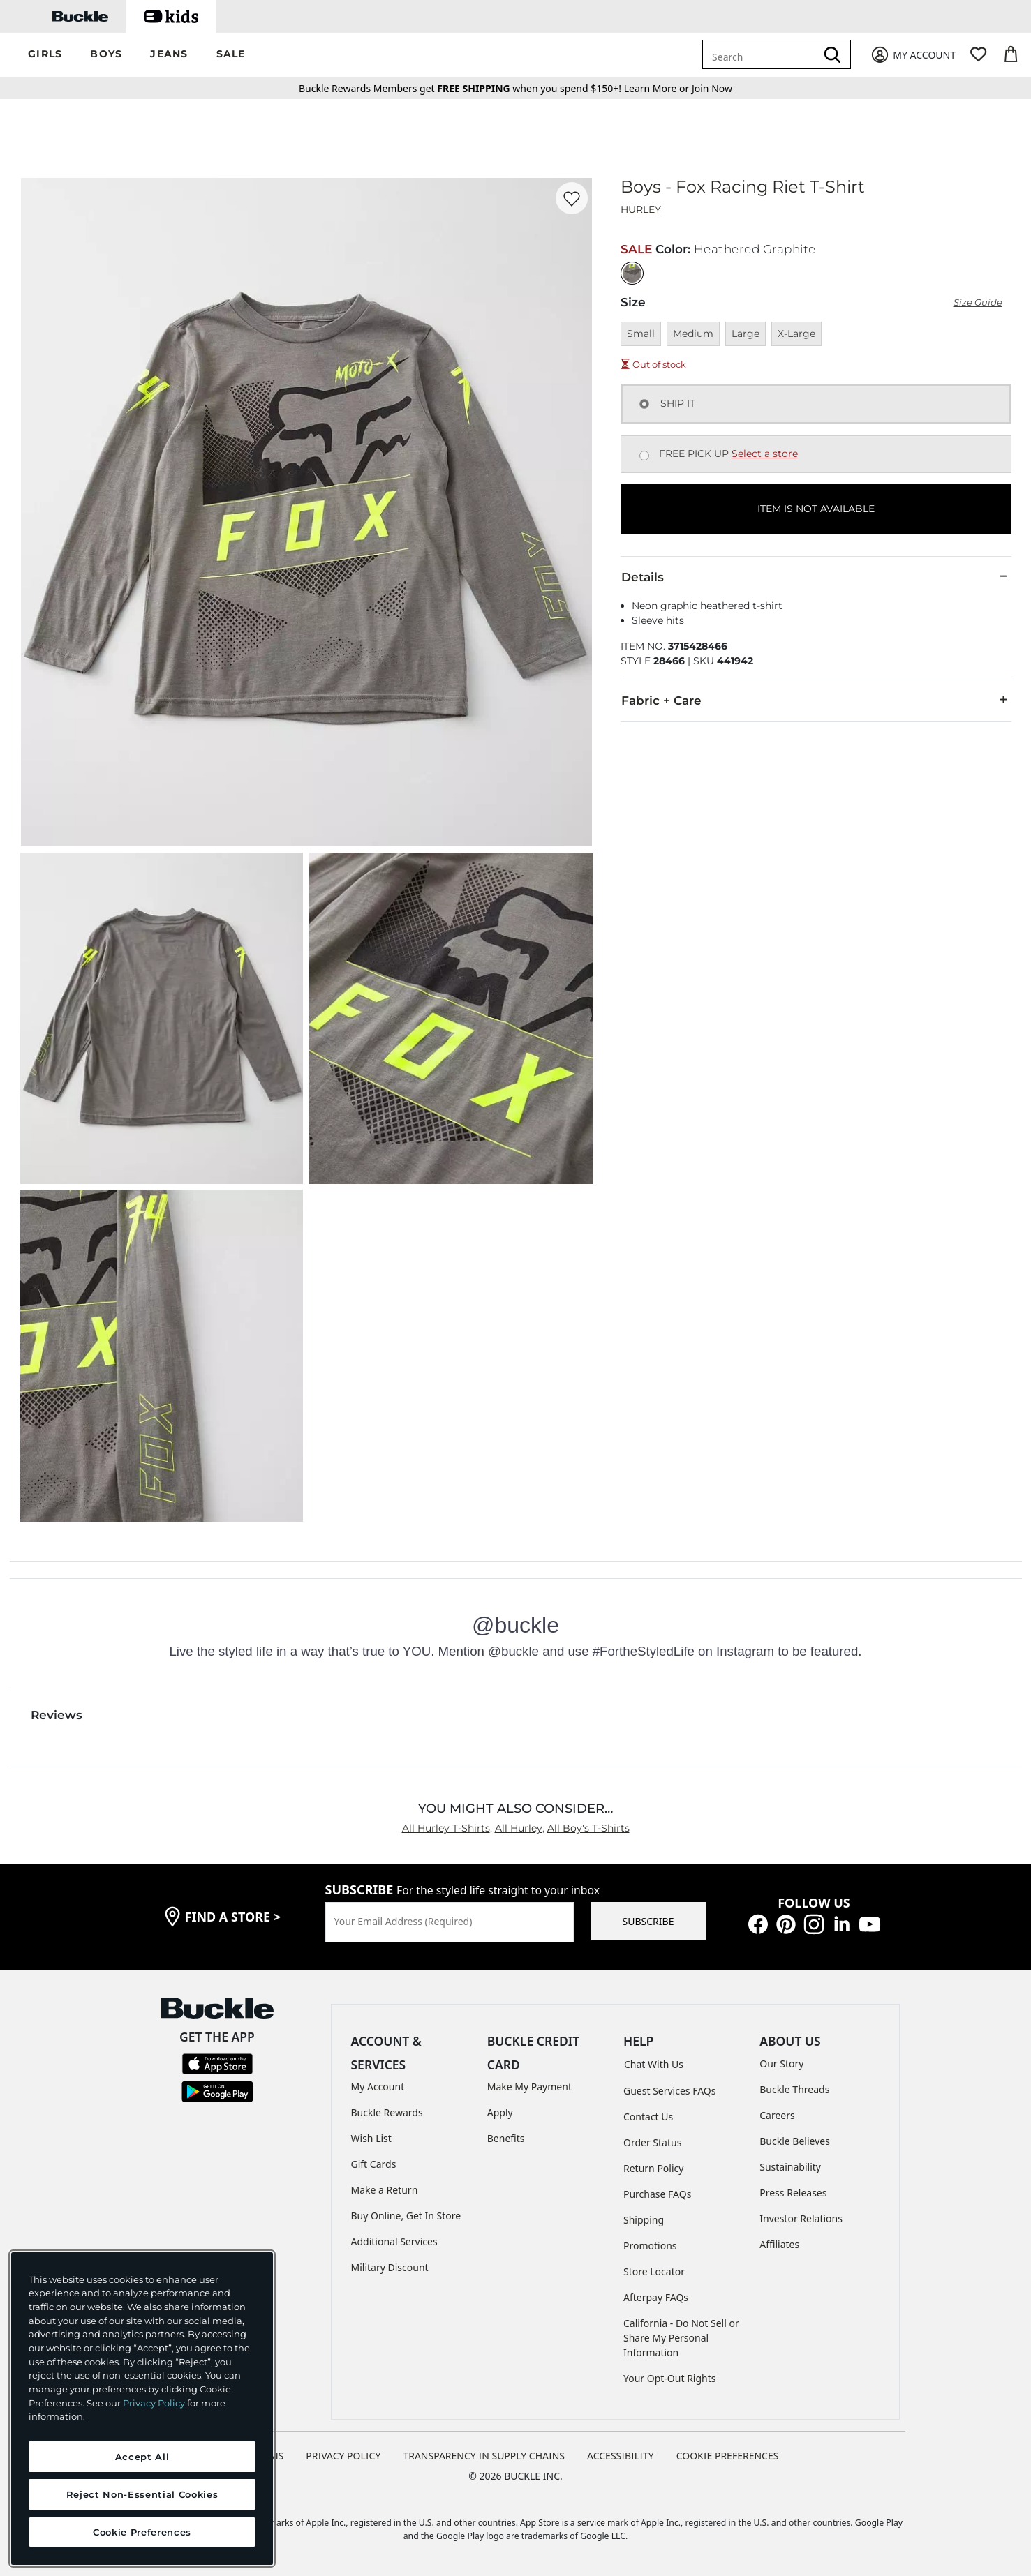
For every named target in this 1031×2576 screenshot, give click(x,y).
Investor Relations (801, 2218)
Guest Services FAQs (669, 2090)
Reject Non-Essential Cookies (142, 2494)
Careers (776, 2115)
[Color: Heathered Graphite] (632, 273)
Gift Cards (373, 2164)
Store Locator (654, 2271)
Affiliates (779, 2244)
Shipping (643, 2219)
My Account (378, 2086)
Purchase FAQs (657, 2194)
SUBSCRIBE (648, 1921)
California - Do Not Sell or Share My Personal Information (681, 2337)
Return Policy (653, 2168)
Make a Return (384, 2189)
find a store (233, 1916)
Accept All (142, 2456)
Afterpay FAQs (655, 2297)
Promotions (650, 2245)
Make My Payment (529, 2086)
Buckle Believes (794, 2141)
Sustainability (790, 2166)
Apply (500, 2112)
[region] (142, 2408)
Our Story (781, 2063)
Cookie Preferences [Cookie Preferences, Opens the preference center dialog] (142, 2532)
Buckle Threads (794, 2089)
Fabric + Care (816, 699)
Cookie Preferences (727, 2455)
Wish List (371, 2138)
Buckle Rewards (387, 2112)
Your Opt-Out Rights (669, 2378)
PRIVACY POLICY (343, 2455)
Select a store (765, 453)
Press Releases (792, 2192)
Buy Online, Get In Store (406, 2215)
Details (816, 576)
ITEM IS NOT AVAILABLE (816, 508)
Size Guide (978, 302)
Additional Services (394, 2241)
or (658, 88)
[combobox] (761, 54)
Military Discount (390, 2267)
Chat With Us (653, 2064)
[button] (45, 55)
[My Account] (912, 55)
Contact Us (648, 2116)
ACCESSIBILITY (620, 2455)
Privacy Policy (154, 2403)
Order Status (652, 2142)
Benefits (506, 2138)
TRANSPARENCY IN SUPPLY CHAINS (484, 2455)
